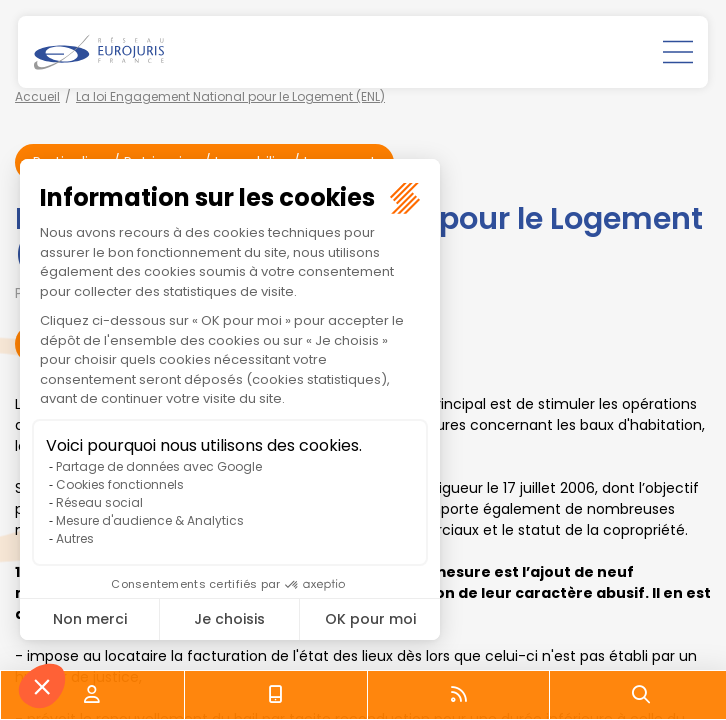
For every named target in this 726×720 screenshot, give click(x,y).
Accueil (37, 96)
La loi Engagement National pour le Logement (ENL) (230, 96)
